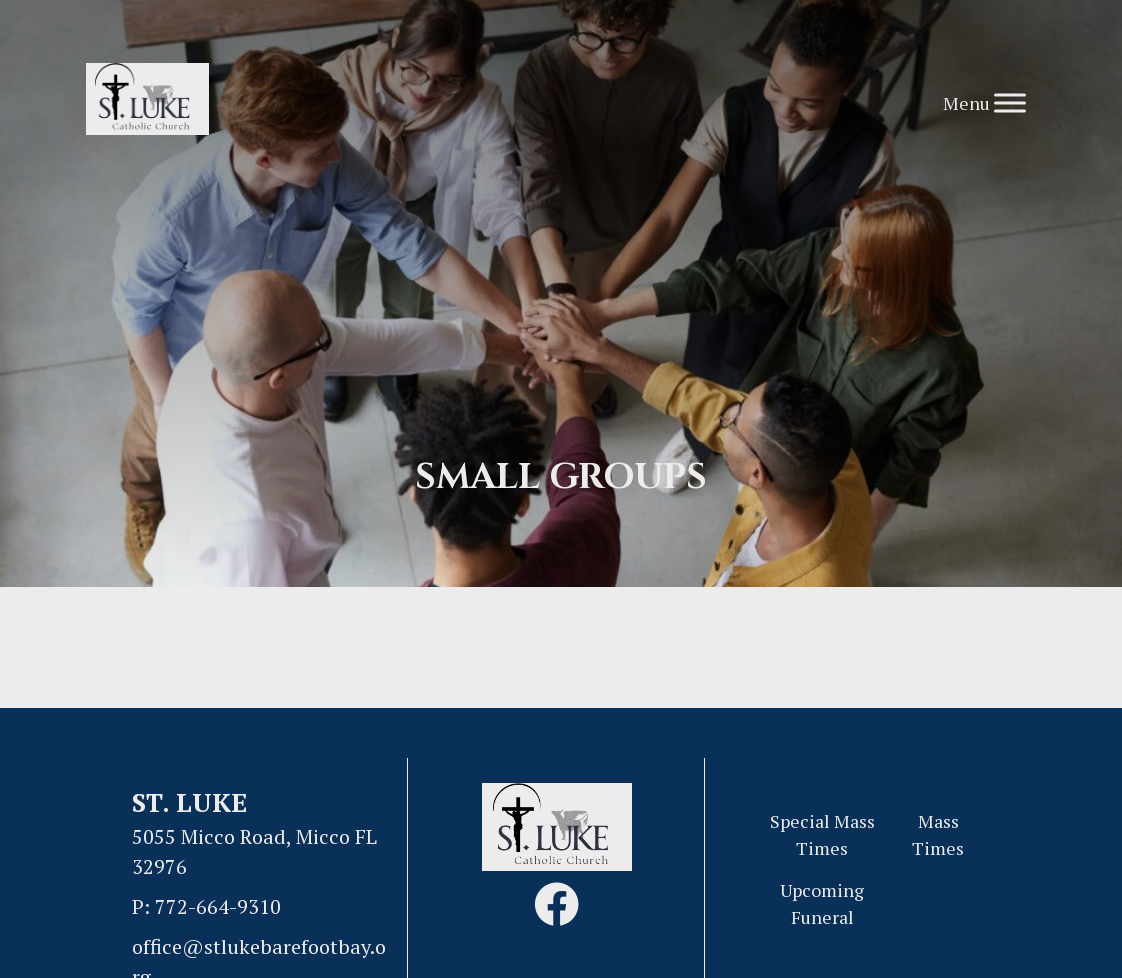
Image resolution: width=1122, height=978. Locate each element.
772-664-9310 (218, 906)
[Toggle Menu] (1010, 102)
